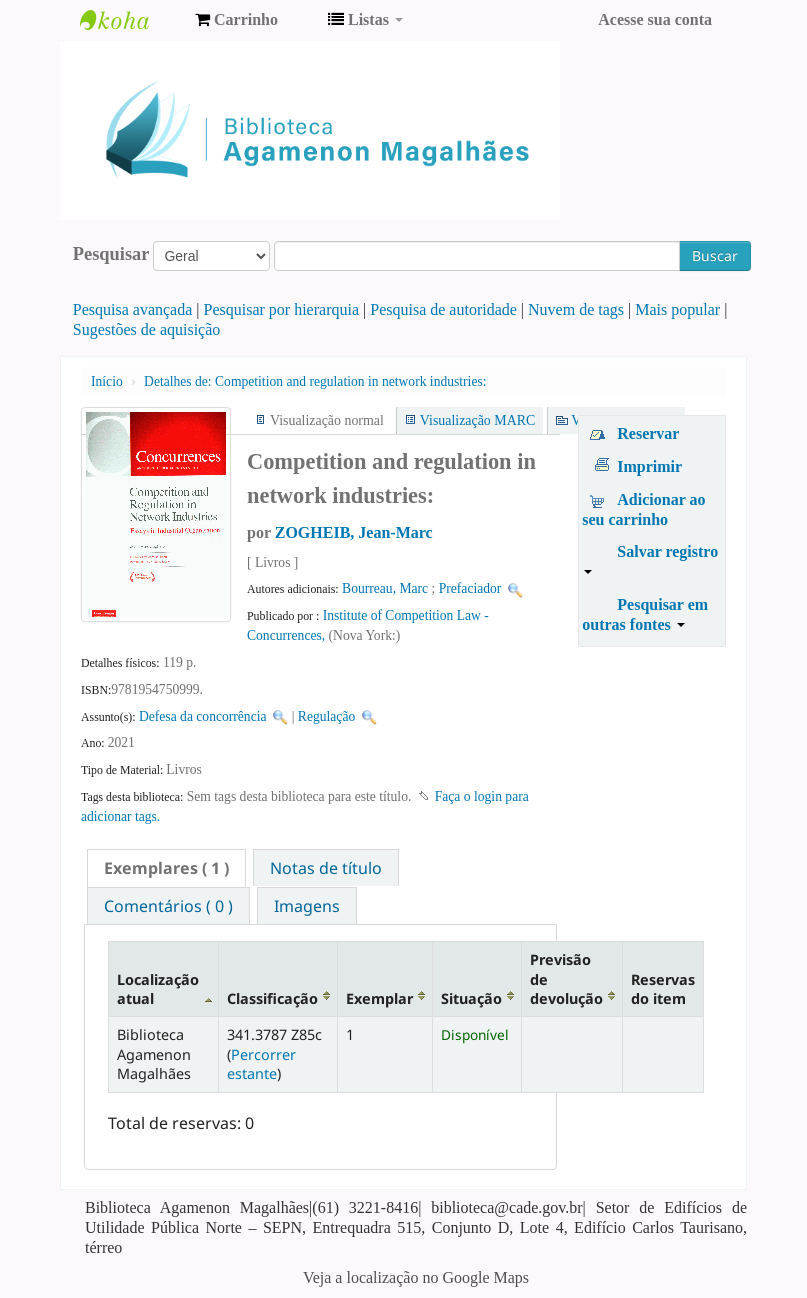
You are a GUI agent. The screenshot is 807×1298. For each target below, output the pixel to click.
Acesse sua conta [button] (655, 19)
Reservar (648, 433)
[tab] (166, 868)
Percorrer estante (261, 1064)
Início (107, 381)
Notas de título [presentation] (326, 868)
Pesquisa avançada (133, 309)
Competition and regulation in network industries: (315, 381)
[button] (236, 20)
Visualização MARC (477, 420)
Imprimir (649, 466)
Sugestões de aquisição (147, 329)
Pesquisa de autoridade (443, 309)
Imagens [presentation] (307, 906)
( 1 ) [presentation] (166, 868)
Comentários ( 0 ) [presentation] (168, 906)
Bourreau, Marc (385, 588)
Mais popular (677, 309)
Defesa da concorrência (203, 716)
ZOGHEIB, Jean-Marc (354, 532)
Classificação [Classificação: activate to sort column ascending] (272, 998)
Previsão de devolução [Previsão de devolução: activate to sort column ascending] (566, 979)
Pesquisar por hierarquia (282, 309)
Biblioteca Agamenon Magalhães (130, 20)
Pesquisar (111, 254)
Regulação (326, 716)
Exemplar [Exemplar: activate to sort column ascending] (379, 998)
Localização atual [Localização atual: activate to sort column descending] (158, 989)
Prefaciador (470, 588)
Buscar (715, 255)
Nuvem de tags (576, 309)
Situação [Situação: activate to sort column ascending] (471, 998)
